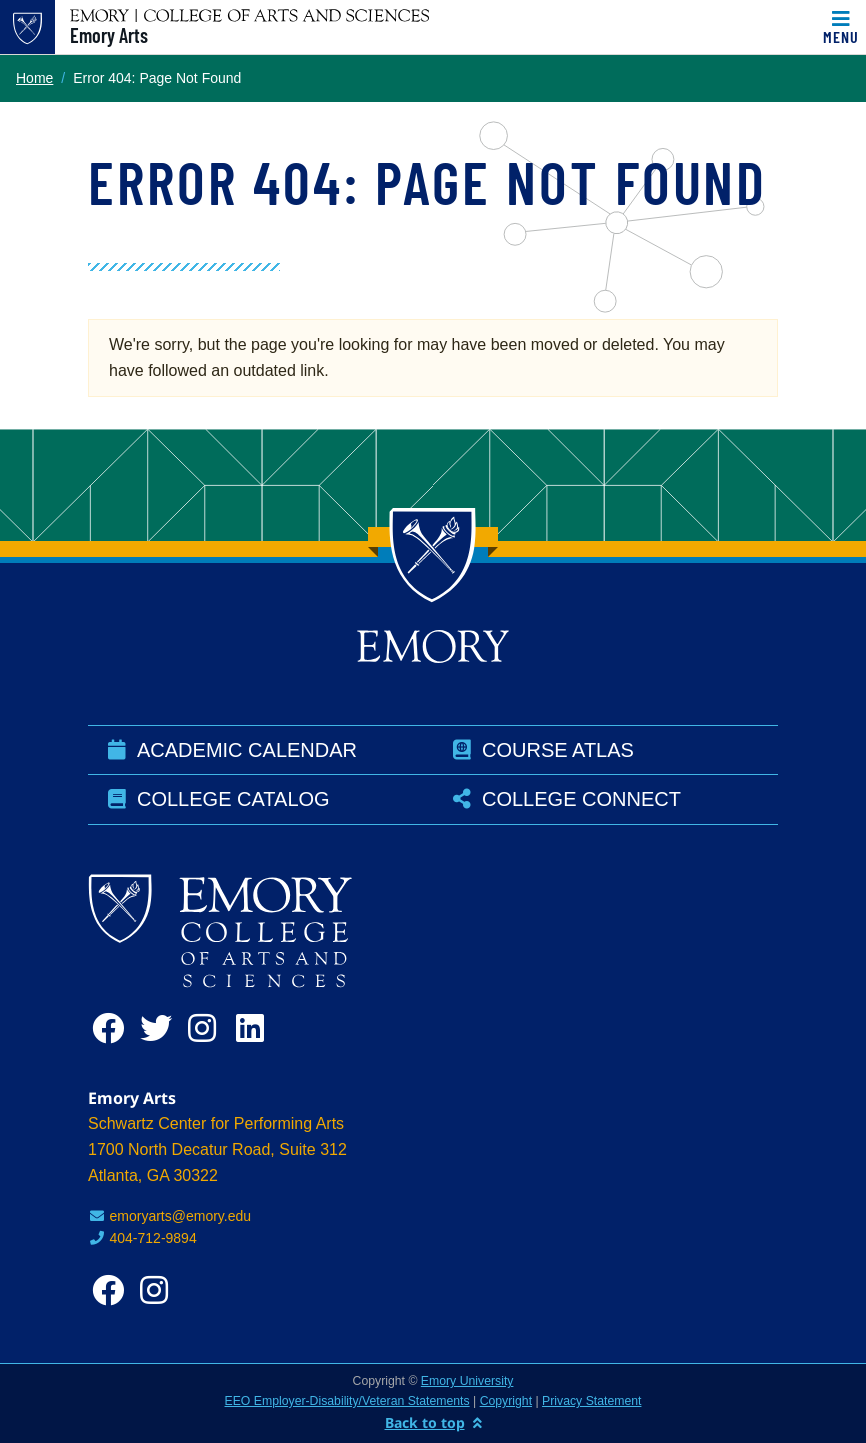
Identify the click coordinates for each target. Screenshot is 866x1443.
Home (34, 78)
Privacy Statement (591, 1401)
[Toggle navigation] (841, 27)
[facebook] (112, 1028)
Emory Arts (109, 35)
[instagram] (208, 1028)
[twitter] (160, 1028)
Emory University (467, 1381)
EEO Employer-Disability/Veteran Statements (347, 1401)
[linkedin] (256, 1028)
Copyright (506, 1401)
